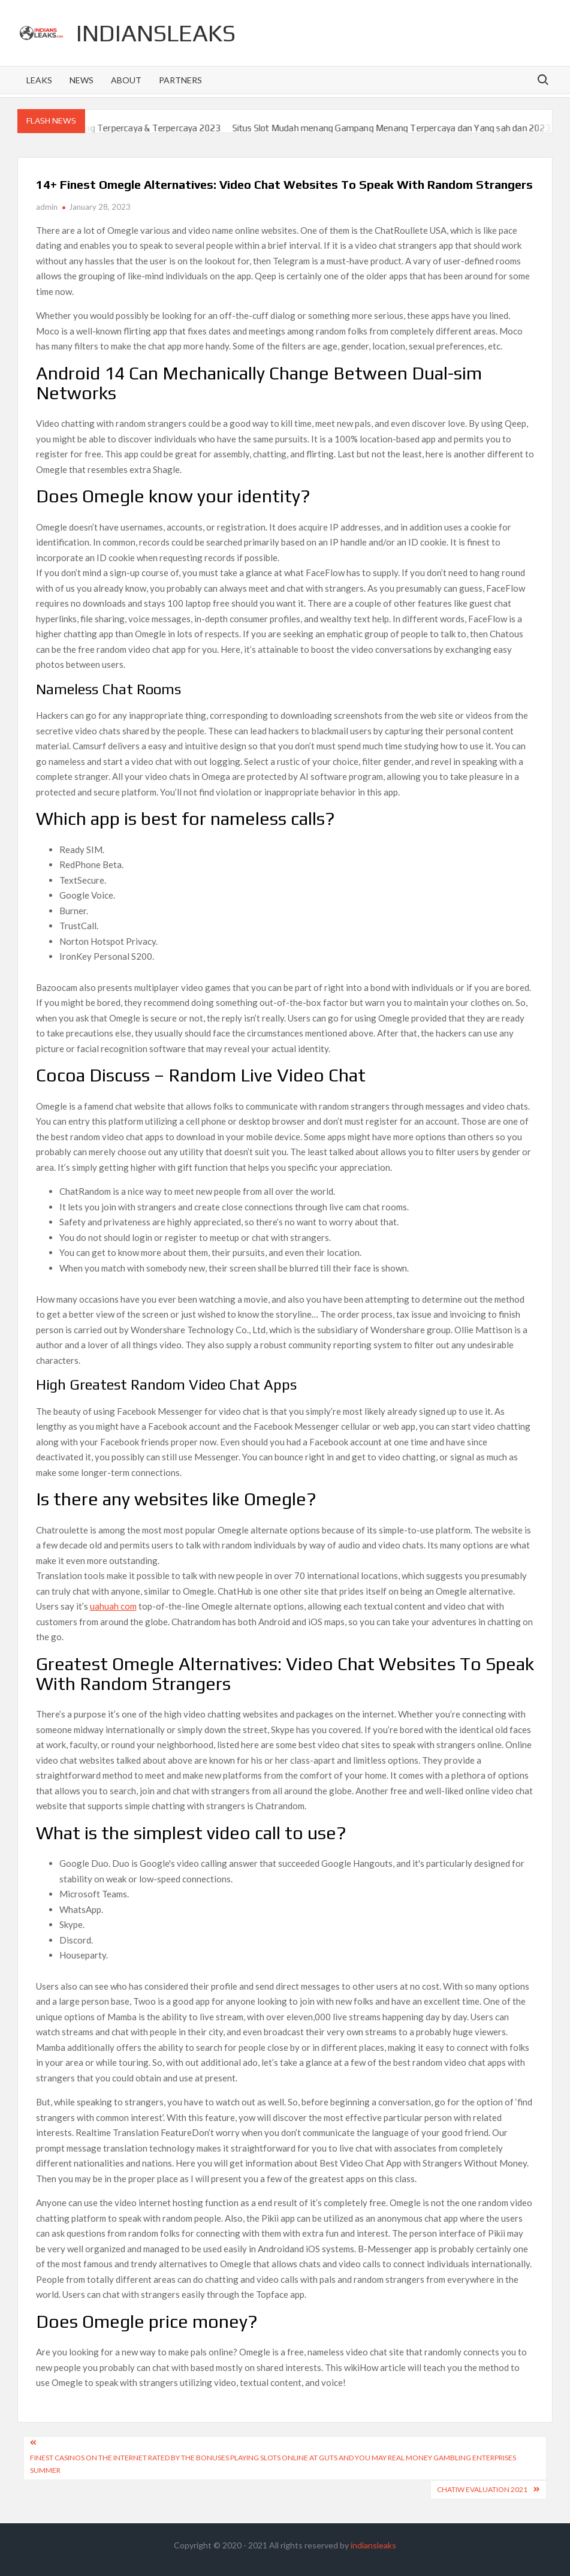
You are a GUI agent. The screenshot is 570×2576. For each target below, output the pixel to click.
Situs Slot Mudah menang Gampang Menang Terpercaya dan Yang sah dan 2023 (406, 128)
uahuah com (113, 1606)
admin (47, 207)
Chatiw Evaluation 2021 (482, 2489)
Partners (180, 80)
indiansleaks (156, 33)
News (82, 80)
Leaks (39, 80)
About (126, 80)
